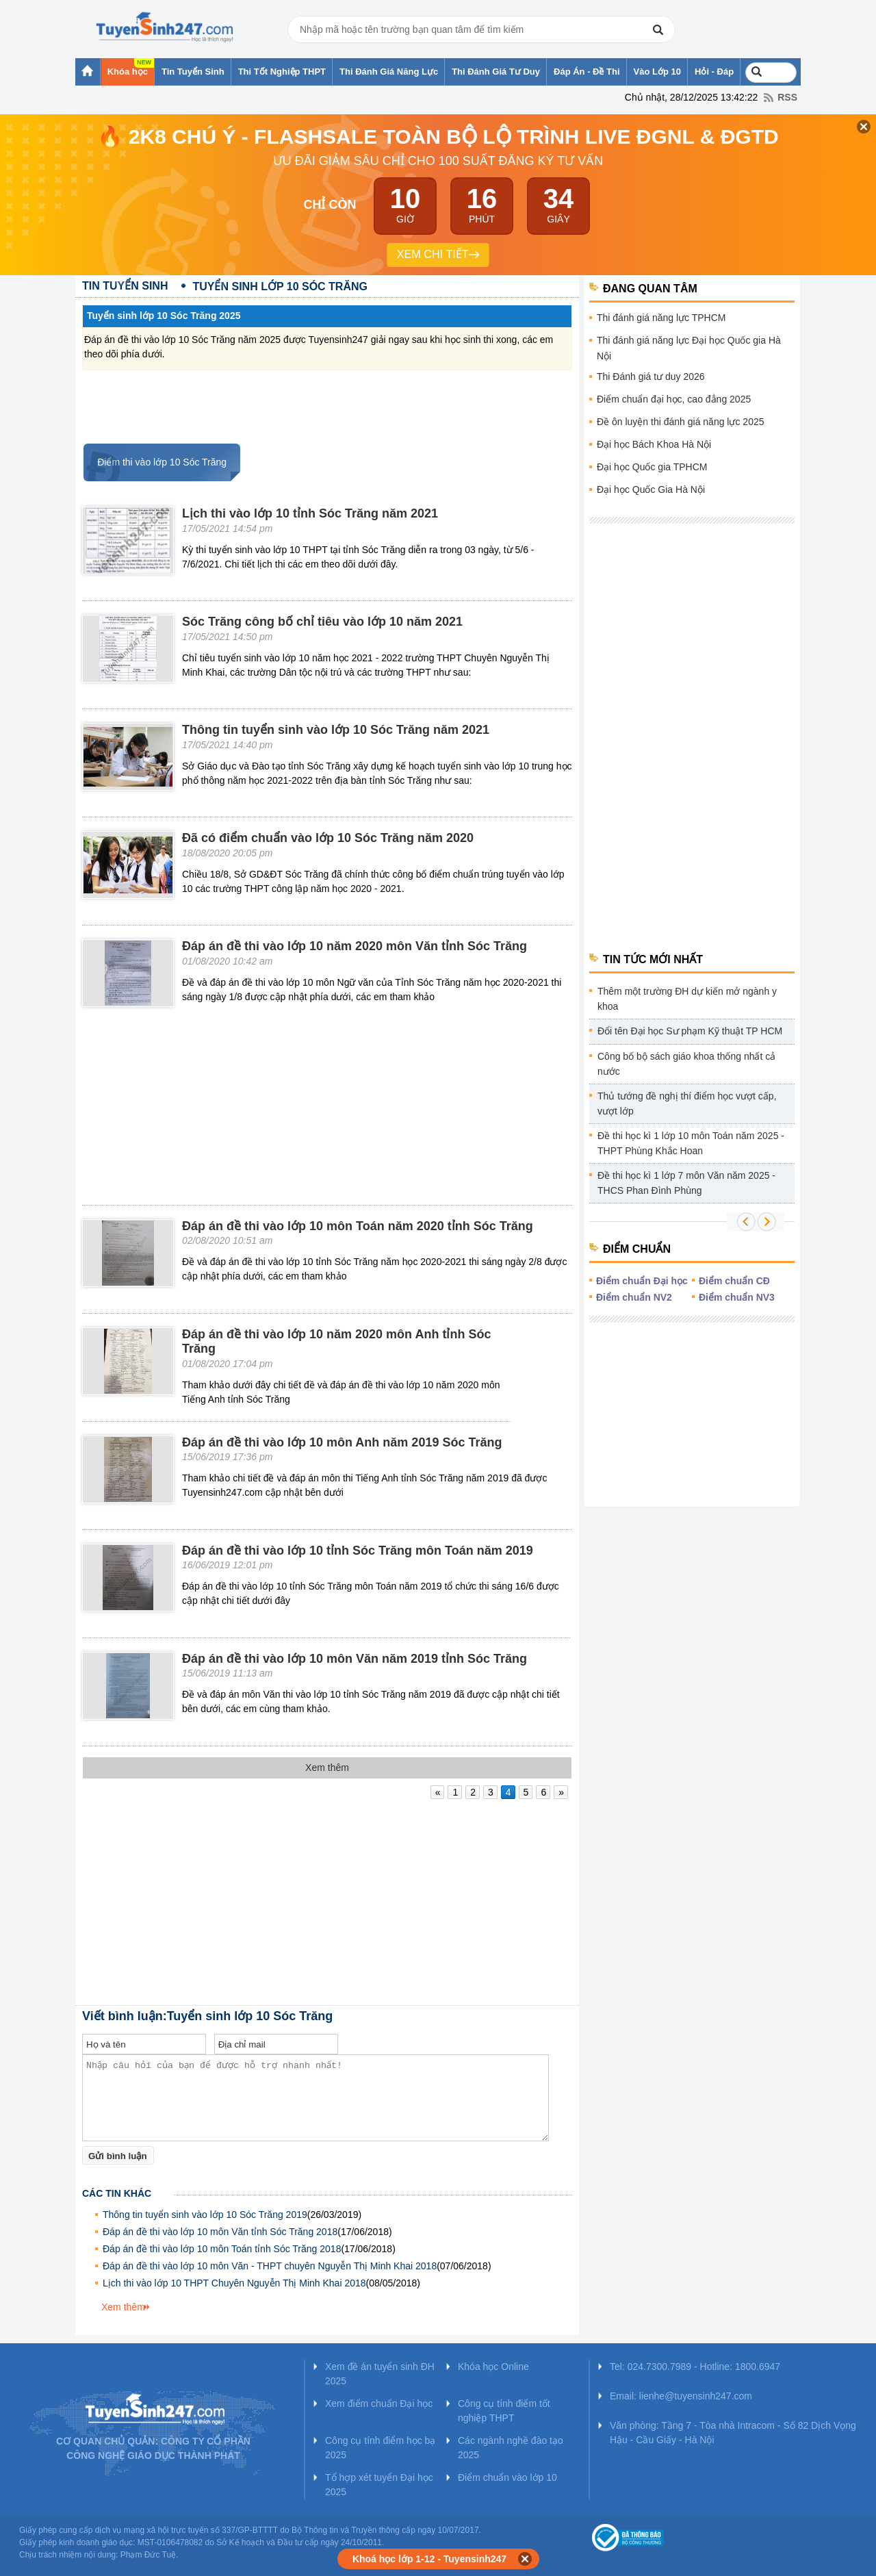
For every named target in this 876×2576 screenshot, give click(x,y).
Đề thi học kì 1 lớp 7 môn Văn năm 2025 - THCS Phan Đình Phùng (686, 1183)
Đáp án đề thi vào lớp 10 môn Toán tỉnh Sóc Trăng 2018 (222, 2248)
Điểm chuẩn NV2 (634, 1297)
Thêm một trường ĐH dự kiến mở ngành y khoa (687, 999)
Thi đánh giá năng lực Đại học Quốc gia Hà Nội (689, 348)
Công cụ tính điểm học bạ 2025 (380, 2447)
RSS (787, 97)
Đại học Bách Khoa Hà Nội (654, 444)
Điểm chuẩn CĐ (734, 1280)
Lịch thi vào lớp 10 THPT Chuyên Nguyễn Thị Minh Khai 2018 (234, 2283)
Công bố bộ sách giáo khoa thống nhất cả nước (686, 1064)
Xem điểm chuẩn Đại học (379, 2403)
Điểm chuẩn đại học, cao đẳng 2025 (674, 399)
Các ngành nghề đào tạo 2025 (510, 2447)
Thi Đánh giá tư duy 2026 (651, 376)
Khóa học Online (493, 2366)
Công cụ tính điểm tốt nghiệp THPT (504, 2410)
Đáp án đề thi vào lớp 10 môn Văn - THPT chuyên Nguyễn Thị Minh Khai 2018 (270, 2265)
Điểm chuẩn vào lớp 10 (507, 2477)
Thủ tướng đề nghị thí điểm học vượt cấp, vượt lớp (687, 1104)
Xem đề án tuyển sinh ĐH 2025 (380, 2373)
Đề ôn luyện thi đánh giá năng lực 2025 (680, 421)
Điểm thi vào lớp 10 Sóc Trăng (155, 462)
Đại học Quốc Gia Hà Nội (651, 489)
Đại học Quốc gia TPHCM (652, 466)
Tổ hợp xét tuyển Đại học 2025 (379, 2484)
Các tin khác (116, 2193)
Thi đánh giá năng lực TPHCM (661, 317)
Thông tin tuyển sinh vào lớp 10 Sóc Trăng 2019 (205, 2214)
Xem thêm (123, 2306)
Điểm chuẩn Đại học (642, 1280)
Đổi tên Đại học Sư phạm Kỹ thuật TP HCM (689, 1030)
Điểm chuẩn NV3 (737, 1297)
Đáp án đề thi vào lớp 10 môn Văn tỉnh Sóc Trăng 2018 (220, 2231)
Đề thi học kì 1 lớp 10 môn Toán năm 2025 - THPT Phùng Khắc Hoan (690, 1143)
